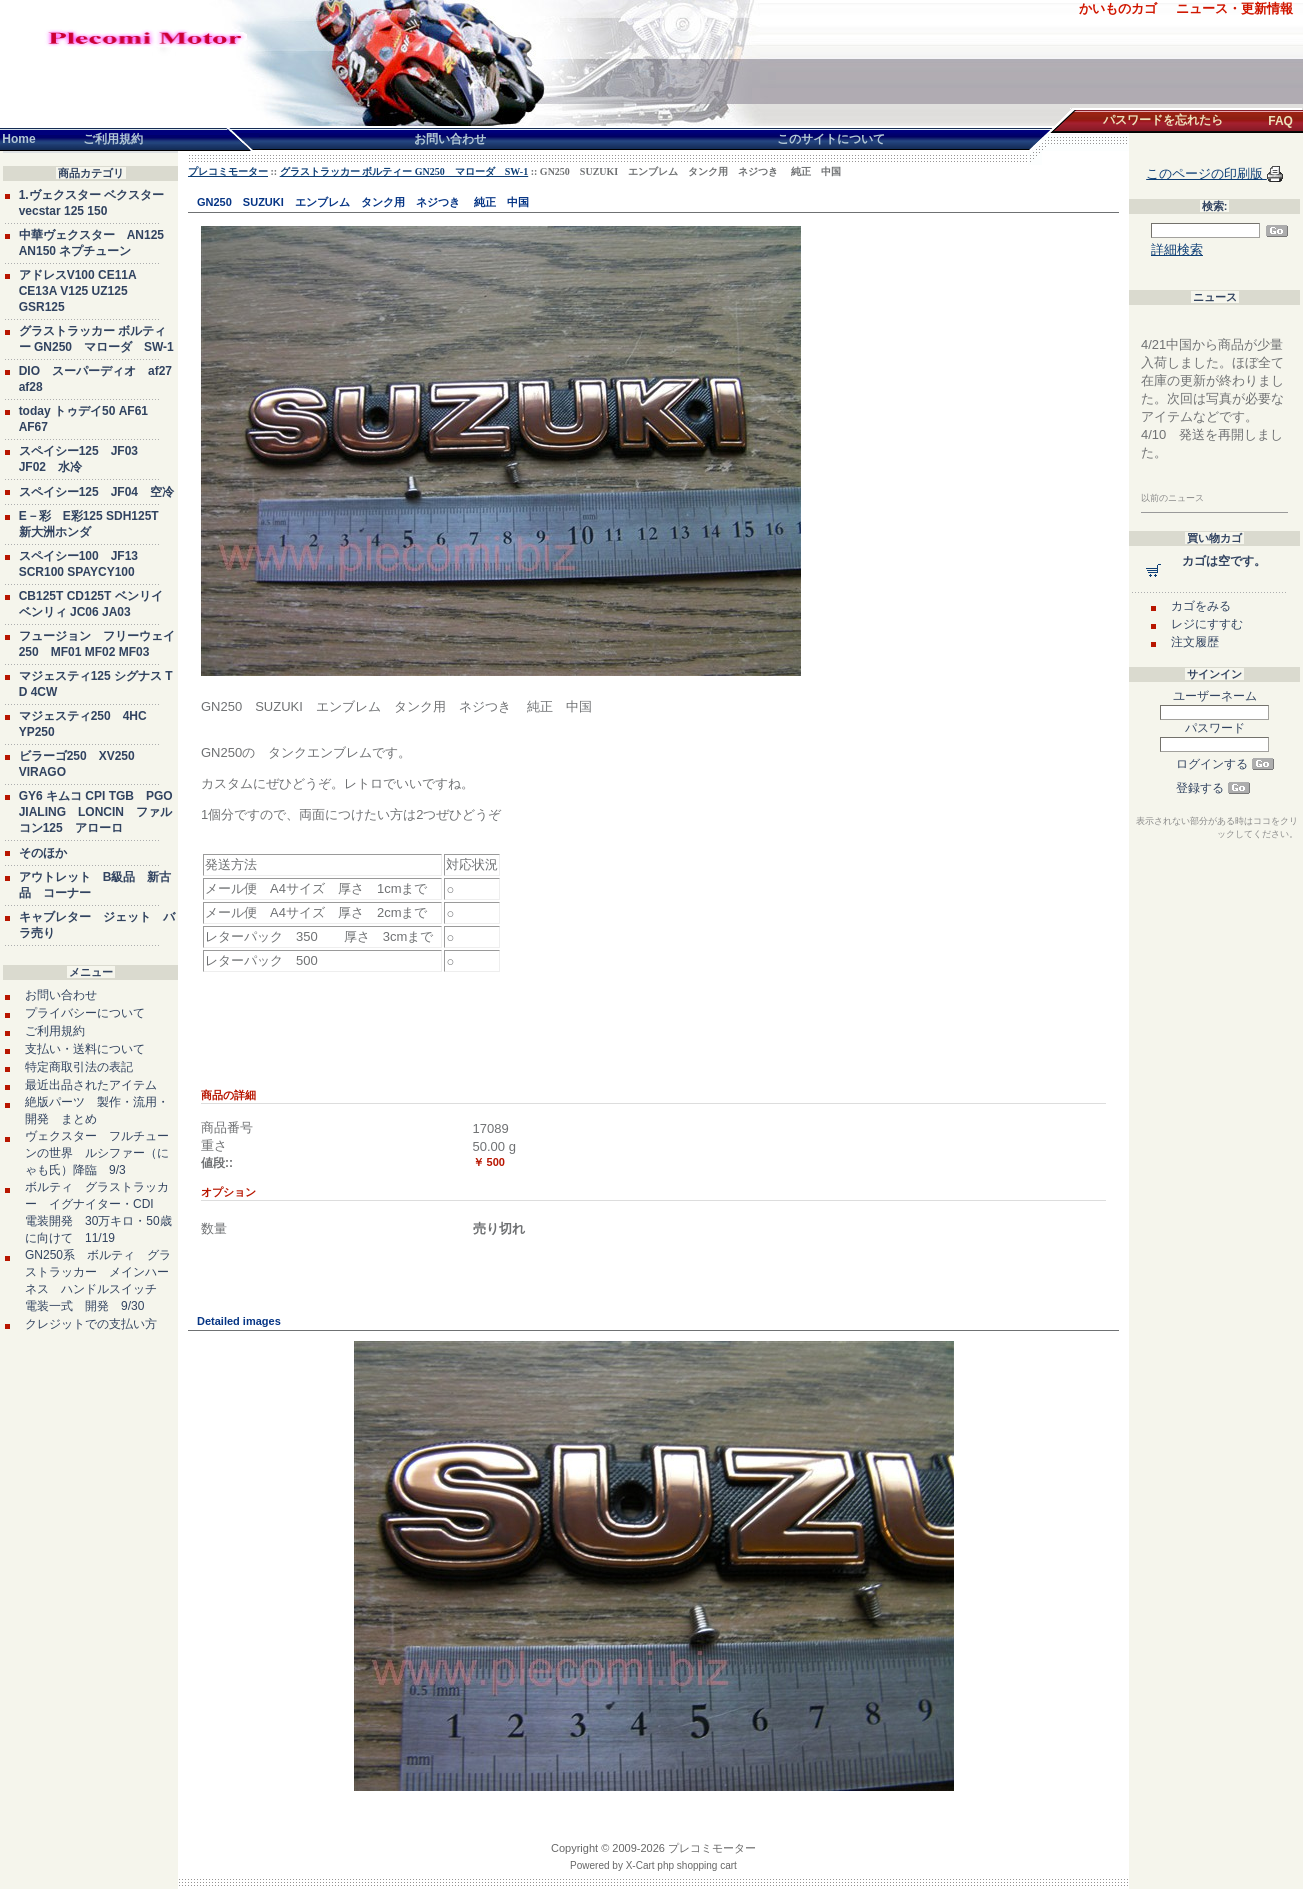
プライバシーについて (85, 1013)
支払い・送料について (85, 1049)
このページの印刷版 (1206, 173)
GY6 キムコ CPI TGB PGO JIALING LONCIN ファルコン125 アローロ (96, 812)
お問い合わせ (61, 995)
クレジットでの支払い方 (91, 1324)
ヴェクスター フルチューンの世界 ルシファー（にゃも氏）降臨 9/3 (97, 1153)
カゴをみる (1201, 606)
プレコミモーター (228, 171)
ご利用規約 (55, 1031)
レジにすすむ (1207, 624)
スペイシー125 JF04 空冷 (96, 492)
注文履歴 (1195, 642)
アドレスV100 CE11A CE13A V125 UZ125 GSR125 (78, 291)
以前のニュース (1172, 498)
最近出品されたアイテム (91, 1085)
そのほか (43, 853)
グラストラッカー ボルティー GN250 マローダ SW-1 (404, 171)
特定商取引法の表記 (79, 1067)
